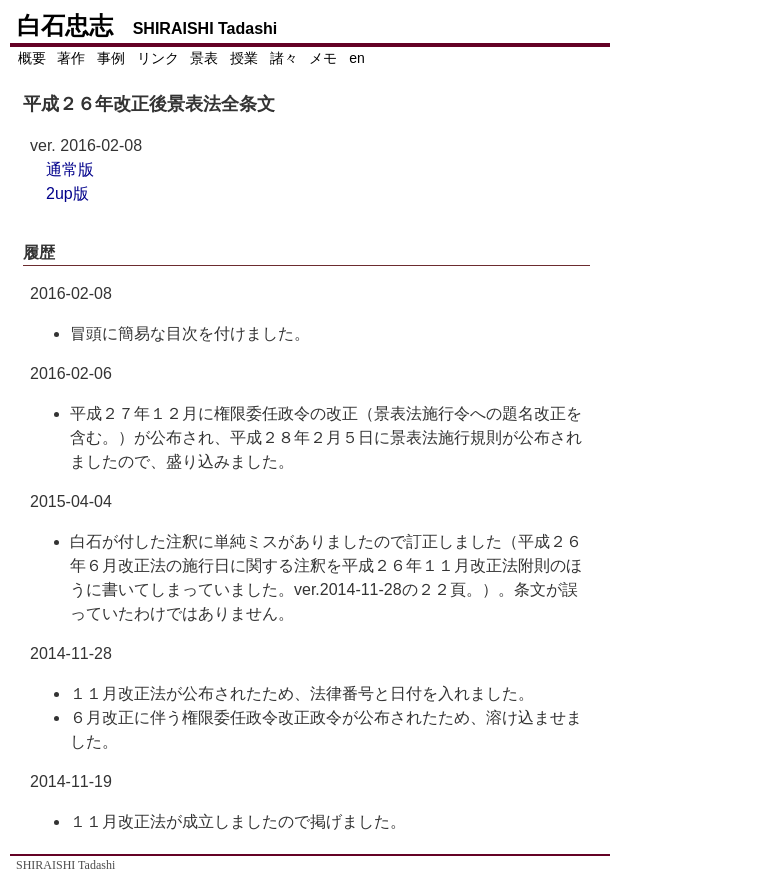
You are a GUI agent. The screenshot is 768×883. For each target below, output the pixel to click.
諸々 (284, 58)
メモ (323, 58)
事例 (111, 58)
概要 (32, 58)
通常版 (70, 169)
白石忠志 (146, 25)
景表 (204, 58)
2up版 (67, 193)
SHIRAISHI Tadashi (65, 865)
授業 (244, 58)
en (357, 58)
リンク (158, 58)
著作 (71, 58)
